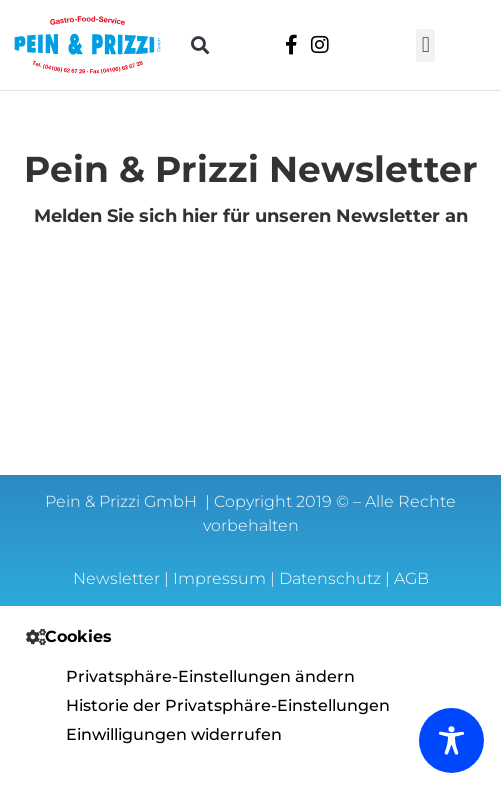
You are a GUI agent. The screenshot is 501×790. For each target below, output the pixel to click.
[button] (200, 45)
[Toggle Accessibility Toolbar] (451, 740)
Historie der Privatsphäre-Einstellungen (228, 705)
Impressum (219, 578)
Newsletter (116, 578)
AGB (411, 578)
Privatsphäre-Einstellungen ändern (210, 676)
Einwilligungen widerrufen (174, 734)
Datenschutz (330, 578)
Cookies (78, 636)
